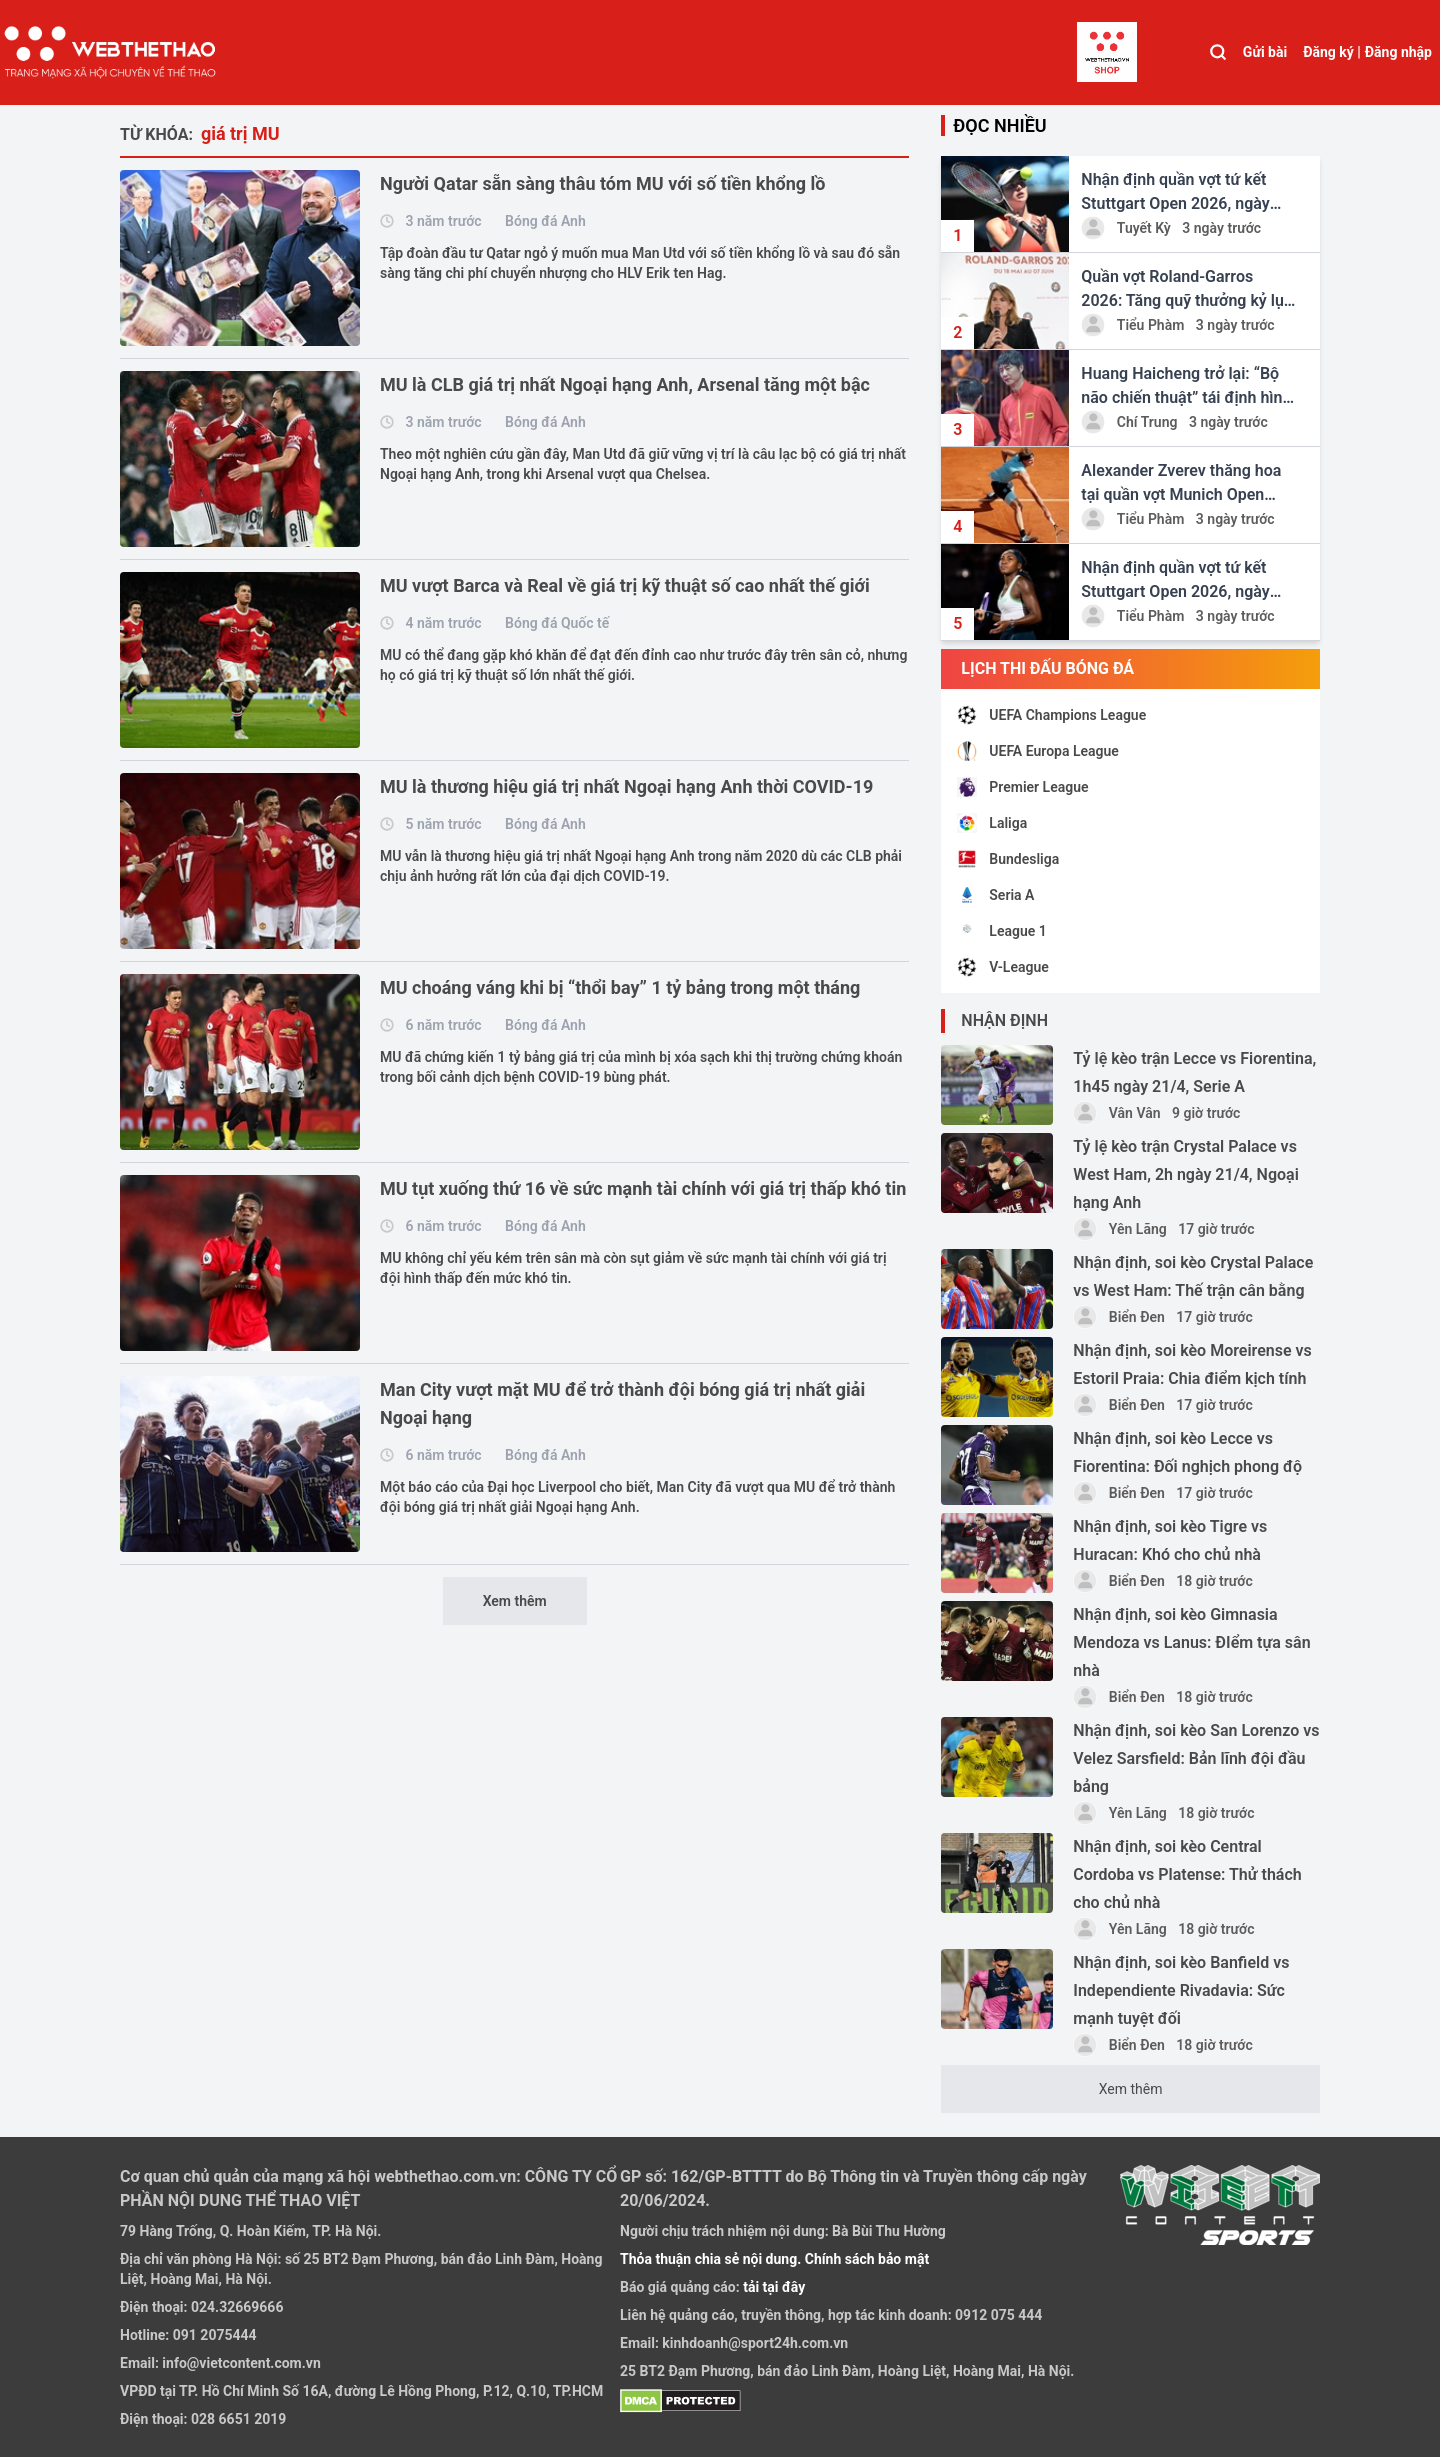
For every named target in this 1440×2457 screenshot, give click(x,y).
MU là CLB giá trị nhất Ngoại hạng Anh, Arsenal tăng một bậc (625, 384)
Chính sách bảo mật (867, 2259)
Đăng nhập (1398, 52)
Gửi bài (1265, 52)
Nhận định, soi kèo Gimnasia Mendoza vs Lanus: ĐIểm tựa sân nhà (1191, 1642)
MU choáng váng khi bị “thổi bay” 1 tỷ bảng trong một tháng (620, 987)
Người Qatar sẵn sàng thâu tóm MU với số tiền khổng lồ (602, 183)
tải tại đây (773, 2287)
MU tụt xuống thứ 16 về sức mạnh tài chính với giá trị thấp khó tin (643, 1188)
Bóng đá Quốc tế (557, 623)
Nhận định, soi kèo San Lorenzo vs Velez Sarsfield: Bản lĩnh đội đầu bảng (1196, 1758)
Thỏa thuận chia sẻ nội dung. (712, 2259)
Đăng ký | (1332, 52)
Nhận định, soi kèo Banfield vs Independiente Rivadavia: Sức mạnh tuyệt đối (1181, 1990)
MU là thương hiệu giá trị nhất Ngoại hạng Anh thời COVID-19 (626, 786)
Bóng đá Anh (545, 221)
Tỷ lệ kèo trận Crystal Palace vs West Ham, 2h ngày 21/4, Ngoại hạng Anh (1186, 1174)
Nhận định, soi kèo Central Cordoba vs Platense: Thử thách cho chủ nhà (1187, 1874)
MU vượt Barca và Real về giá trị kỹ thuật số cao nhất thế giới (625, 585)
